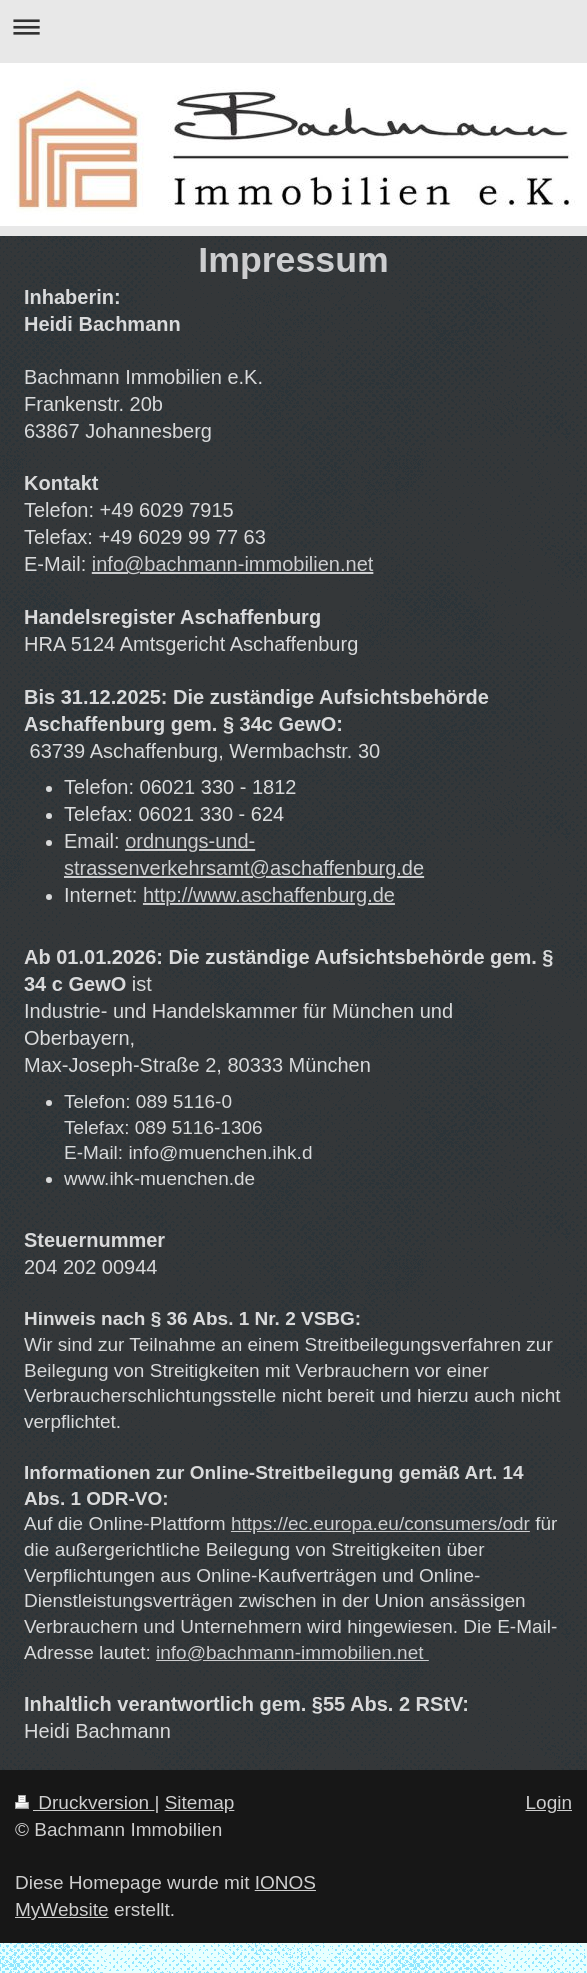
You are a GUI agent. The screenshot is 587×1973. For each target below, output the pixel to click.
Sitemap (200, 1802)
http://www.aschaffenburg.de (269, 895)
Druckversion (84, 1802)
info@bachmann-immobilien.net (233, 564)
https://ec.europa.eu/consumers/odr (380, 1523)
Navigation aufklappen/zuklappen (293, 26)
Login (549, 1802)
